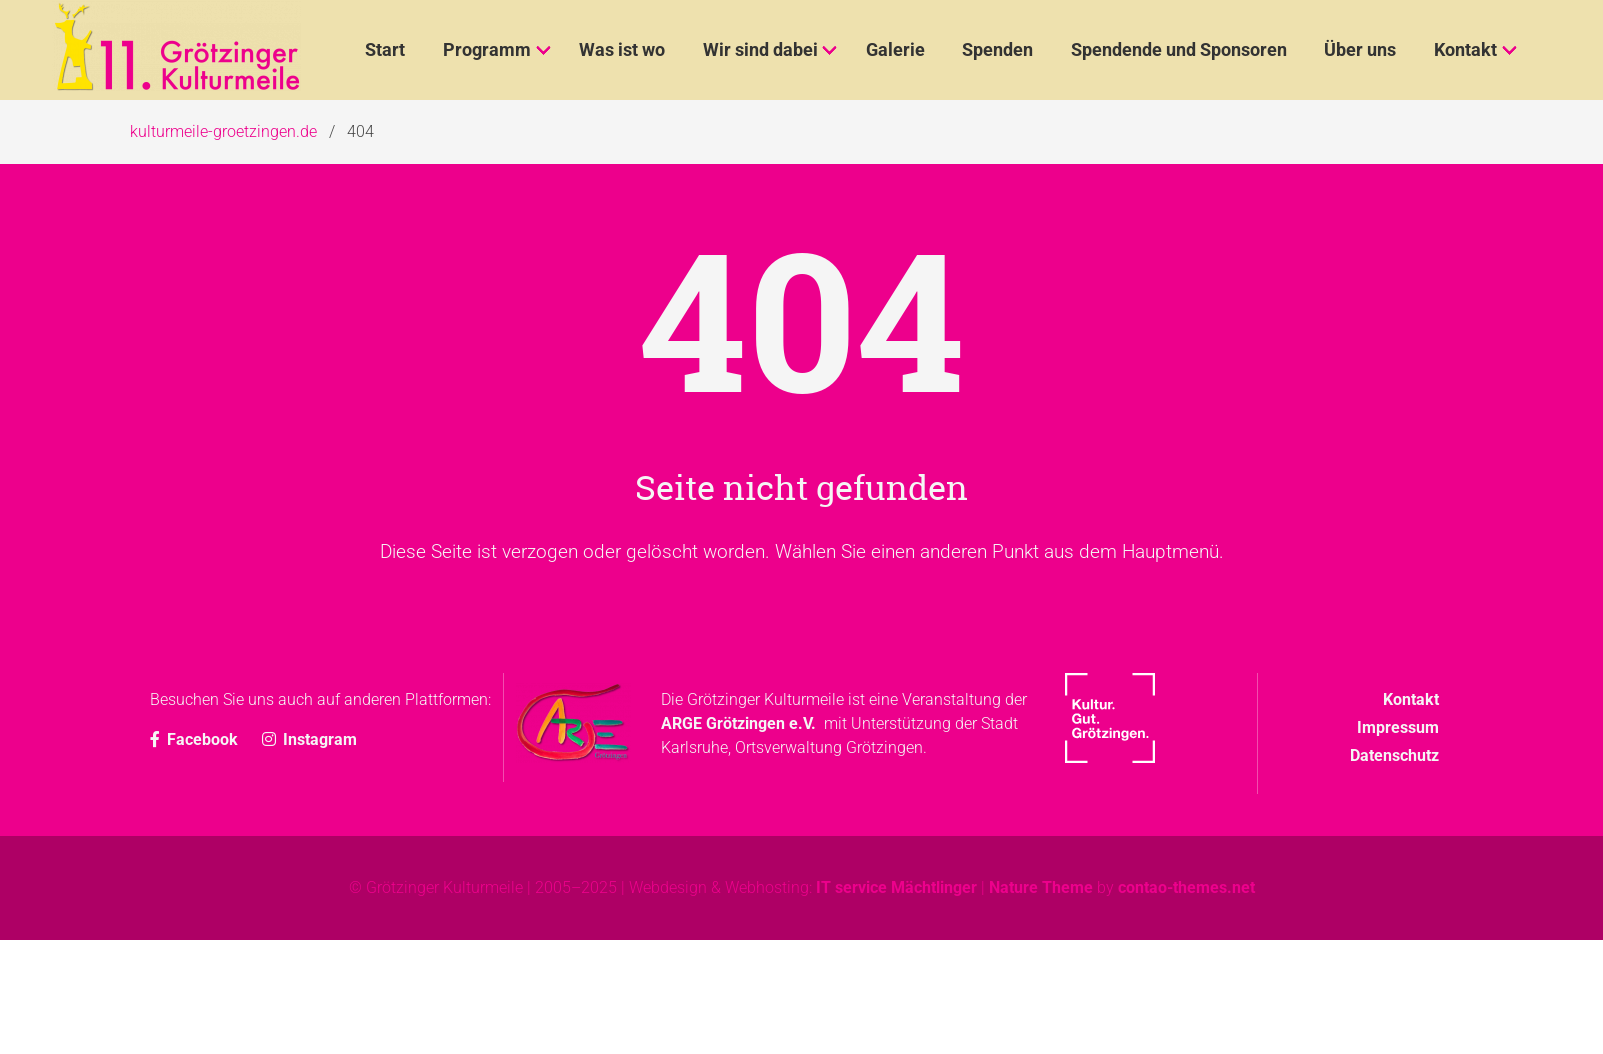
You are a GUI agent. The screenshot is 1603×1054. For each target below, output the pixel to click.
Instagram (309, 739)
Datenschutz (1394, 755)
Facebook (196, 739)
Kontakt (1411, 699)
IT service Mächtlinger (896, 887)
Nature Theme (1041, 887)
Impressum (1398, 727)
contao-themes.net (1186, 887)
